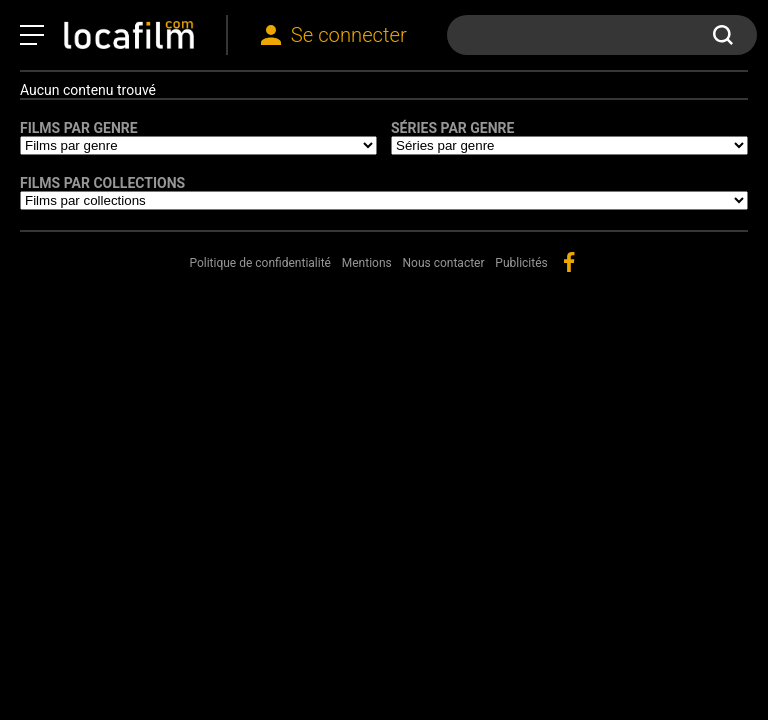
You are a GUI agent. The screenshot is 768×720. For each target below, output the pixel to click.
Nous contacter (444, 263)
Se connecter (349, 35)
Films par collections (102, 183)
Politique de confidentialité (260, 263)
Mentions (367, 263)
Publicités (521, 263)
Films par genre (79, 128)
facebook (569, 262)
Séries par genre (452, 128)
